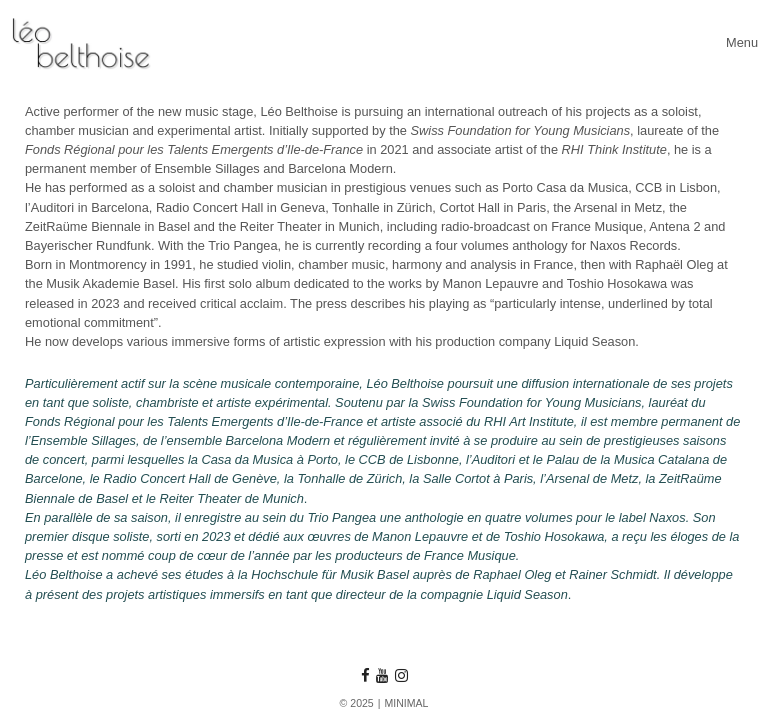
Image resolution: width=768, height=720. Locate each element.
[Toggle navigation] (742, 42)
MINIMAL (406, 703)
